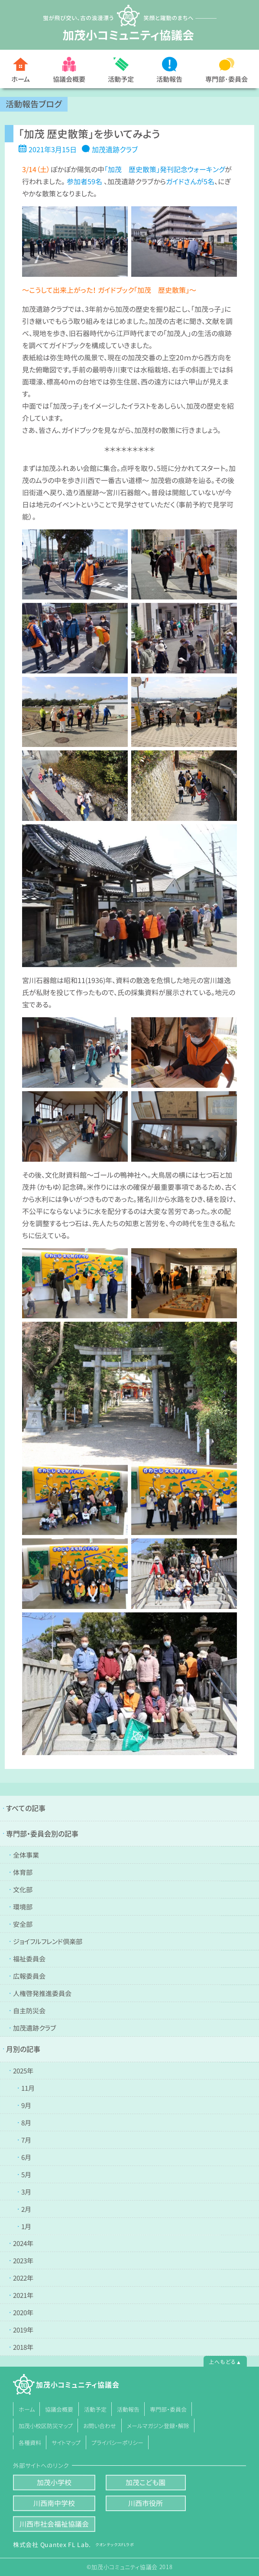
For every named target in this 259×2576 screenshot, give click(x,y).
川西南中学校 (54, 2503)
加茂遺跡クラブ (115, 149)
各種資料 (30, 2442)
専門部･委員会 (226, 79)
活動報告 (169, 79)
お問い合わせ (99, 2426)
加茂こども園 (145, 2482)
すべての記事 (25, 1808)
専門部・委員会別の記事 (42, 1833)
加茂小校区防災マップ (46, 2426)
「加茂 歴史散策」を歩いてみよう (89, 133)
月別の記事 (23, 2049)
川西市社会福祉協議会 (54, 2523)
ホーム (20, 79)
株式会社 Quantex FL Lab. (73, 2544)
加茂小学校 (54, 2482)
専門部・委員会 (168, 2409)
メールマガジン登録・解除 (157, 2426)
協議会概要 (69, 79)
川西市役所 (145, 2503)
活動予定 (121, 79)
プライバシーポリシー (117, 2442)
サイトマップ (66, 2442)
